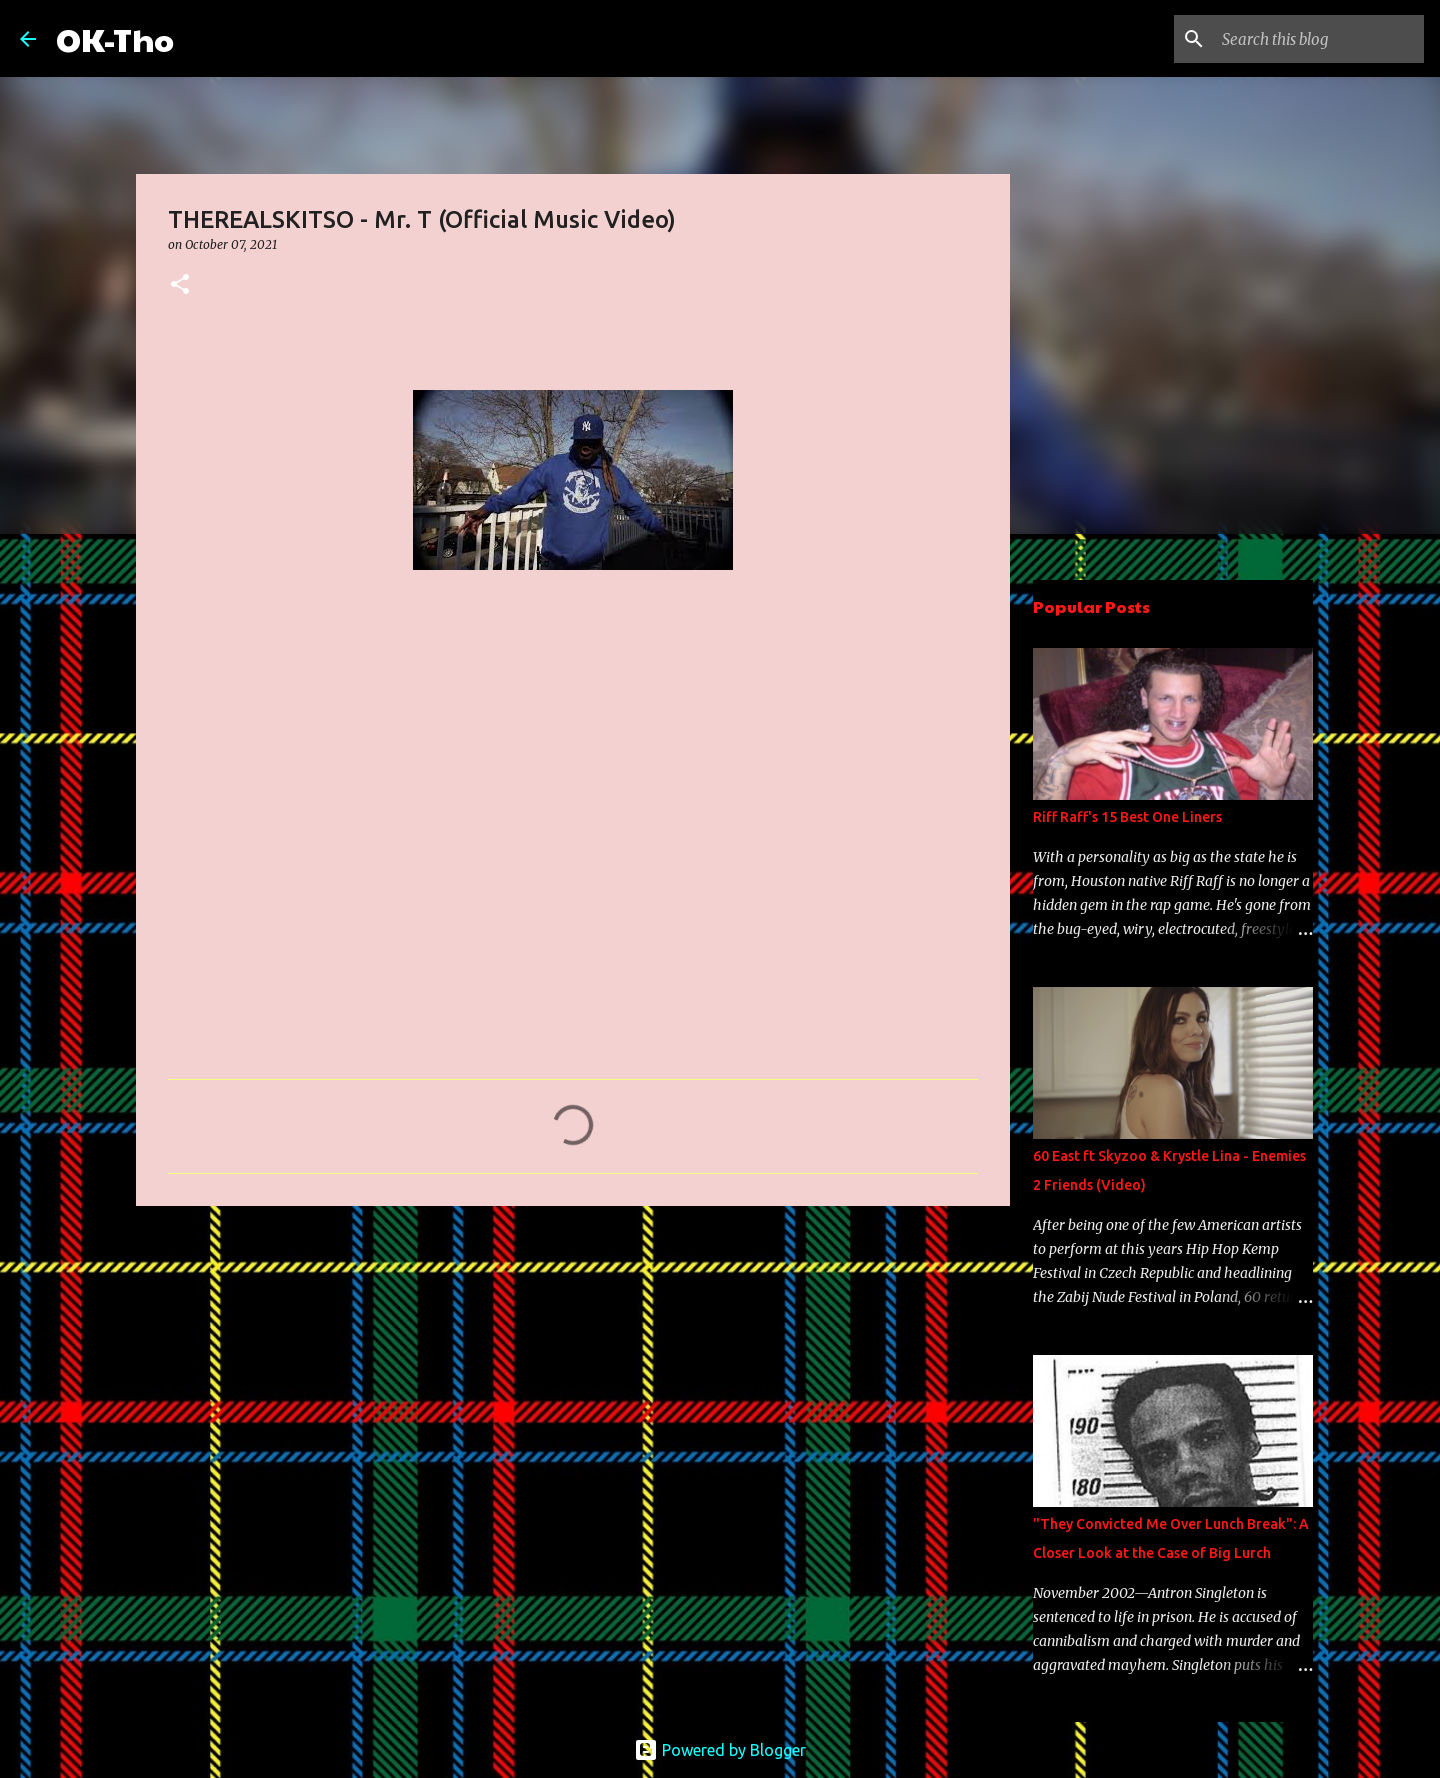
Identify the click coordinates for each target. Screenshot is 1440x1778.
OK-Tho (115, 38)
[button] (180, 285)
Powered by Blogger (720, 1750)
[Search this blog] (1319, 39)
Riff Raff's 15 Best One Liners (1127, 817)
